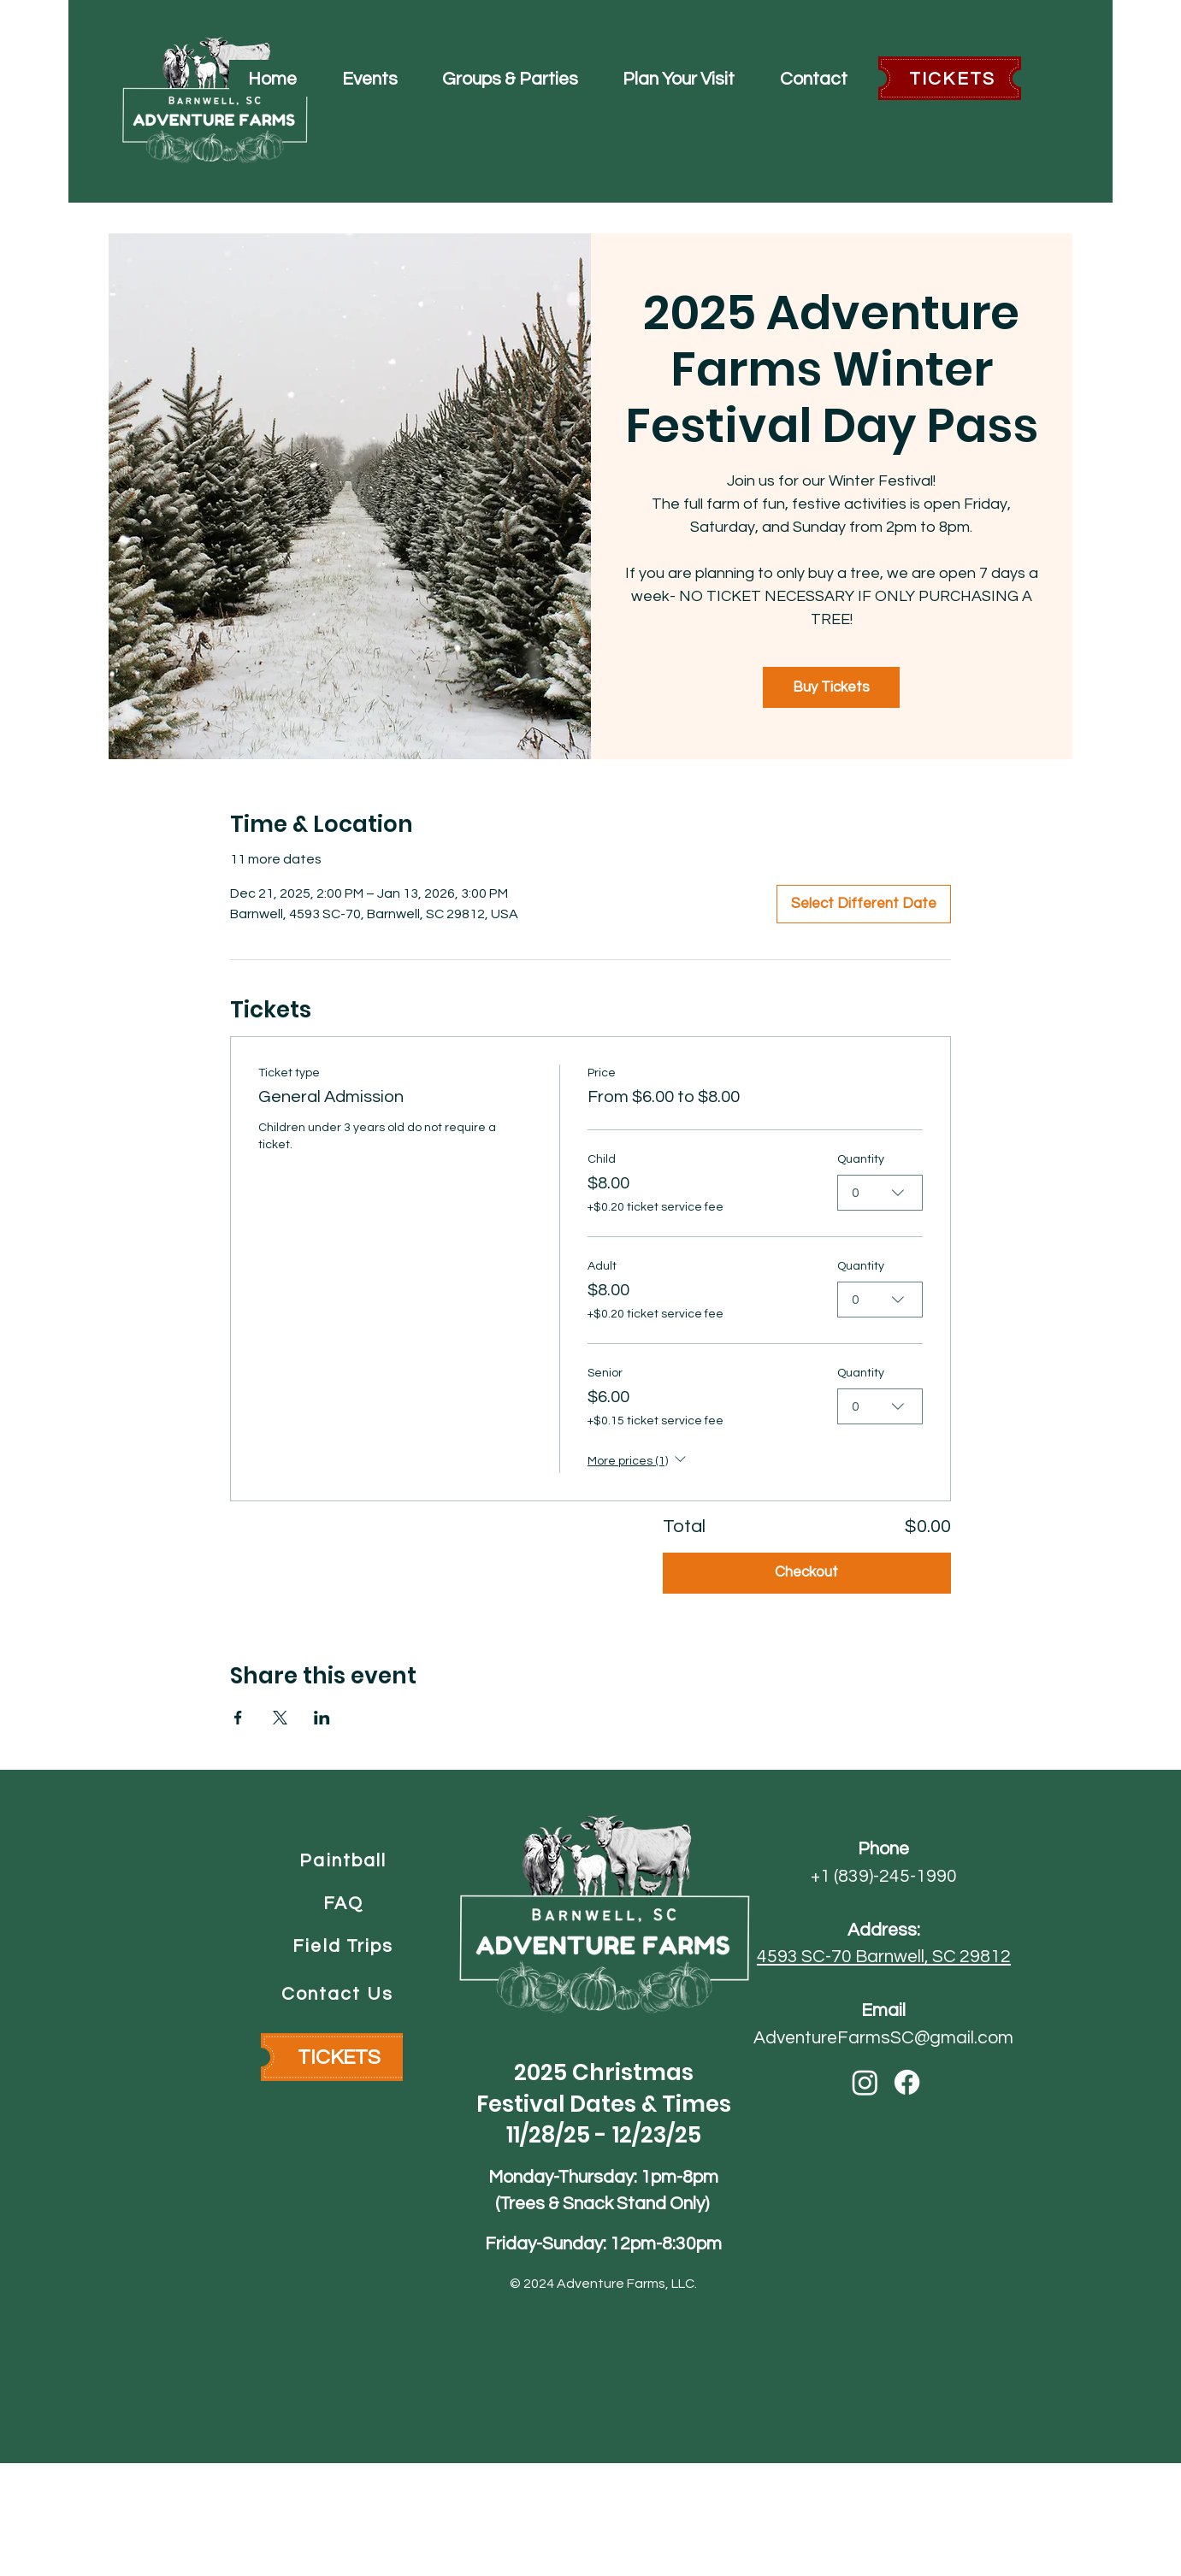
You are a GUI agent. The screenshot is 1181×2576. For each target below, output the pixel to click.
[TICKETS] (954, 78)
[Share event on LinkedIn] (322, 1717)
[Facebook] (907, 2082)
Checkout (806, 1572)
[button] (369, 78)
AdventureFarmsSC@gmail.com (883, 2038)
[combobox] (880, 1193)
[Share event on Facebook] (238, 1717)
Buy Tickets (831, 687)
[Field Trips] (344, 1946)
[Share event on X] (280, 1717)
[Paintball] (344, 1860)
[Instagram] (865, 2082)
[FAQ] (344, 1903)
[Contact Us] (338, 1994)
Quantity (860, 1159)
